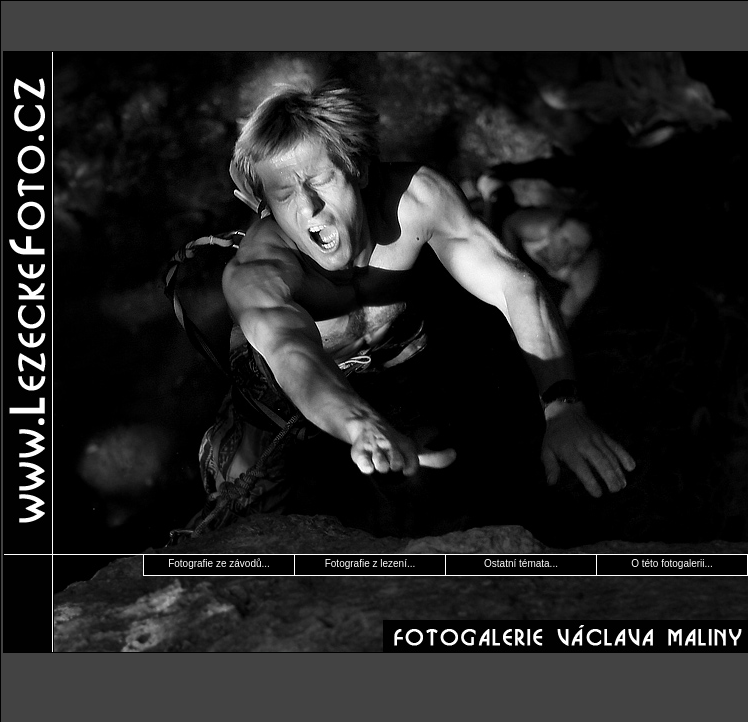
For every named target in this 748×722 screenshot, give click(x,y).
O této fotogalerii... (672, 563)
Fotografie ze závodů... (219, 563)
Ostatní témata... (521, 563)
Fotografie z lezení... (370, 563)
